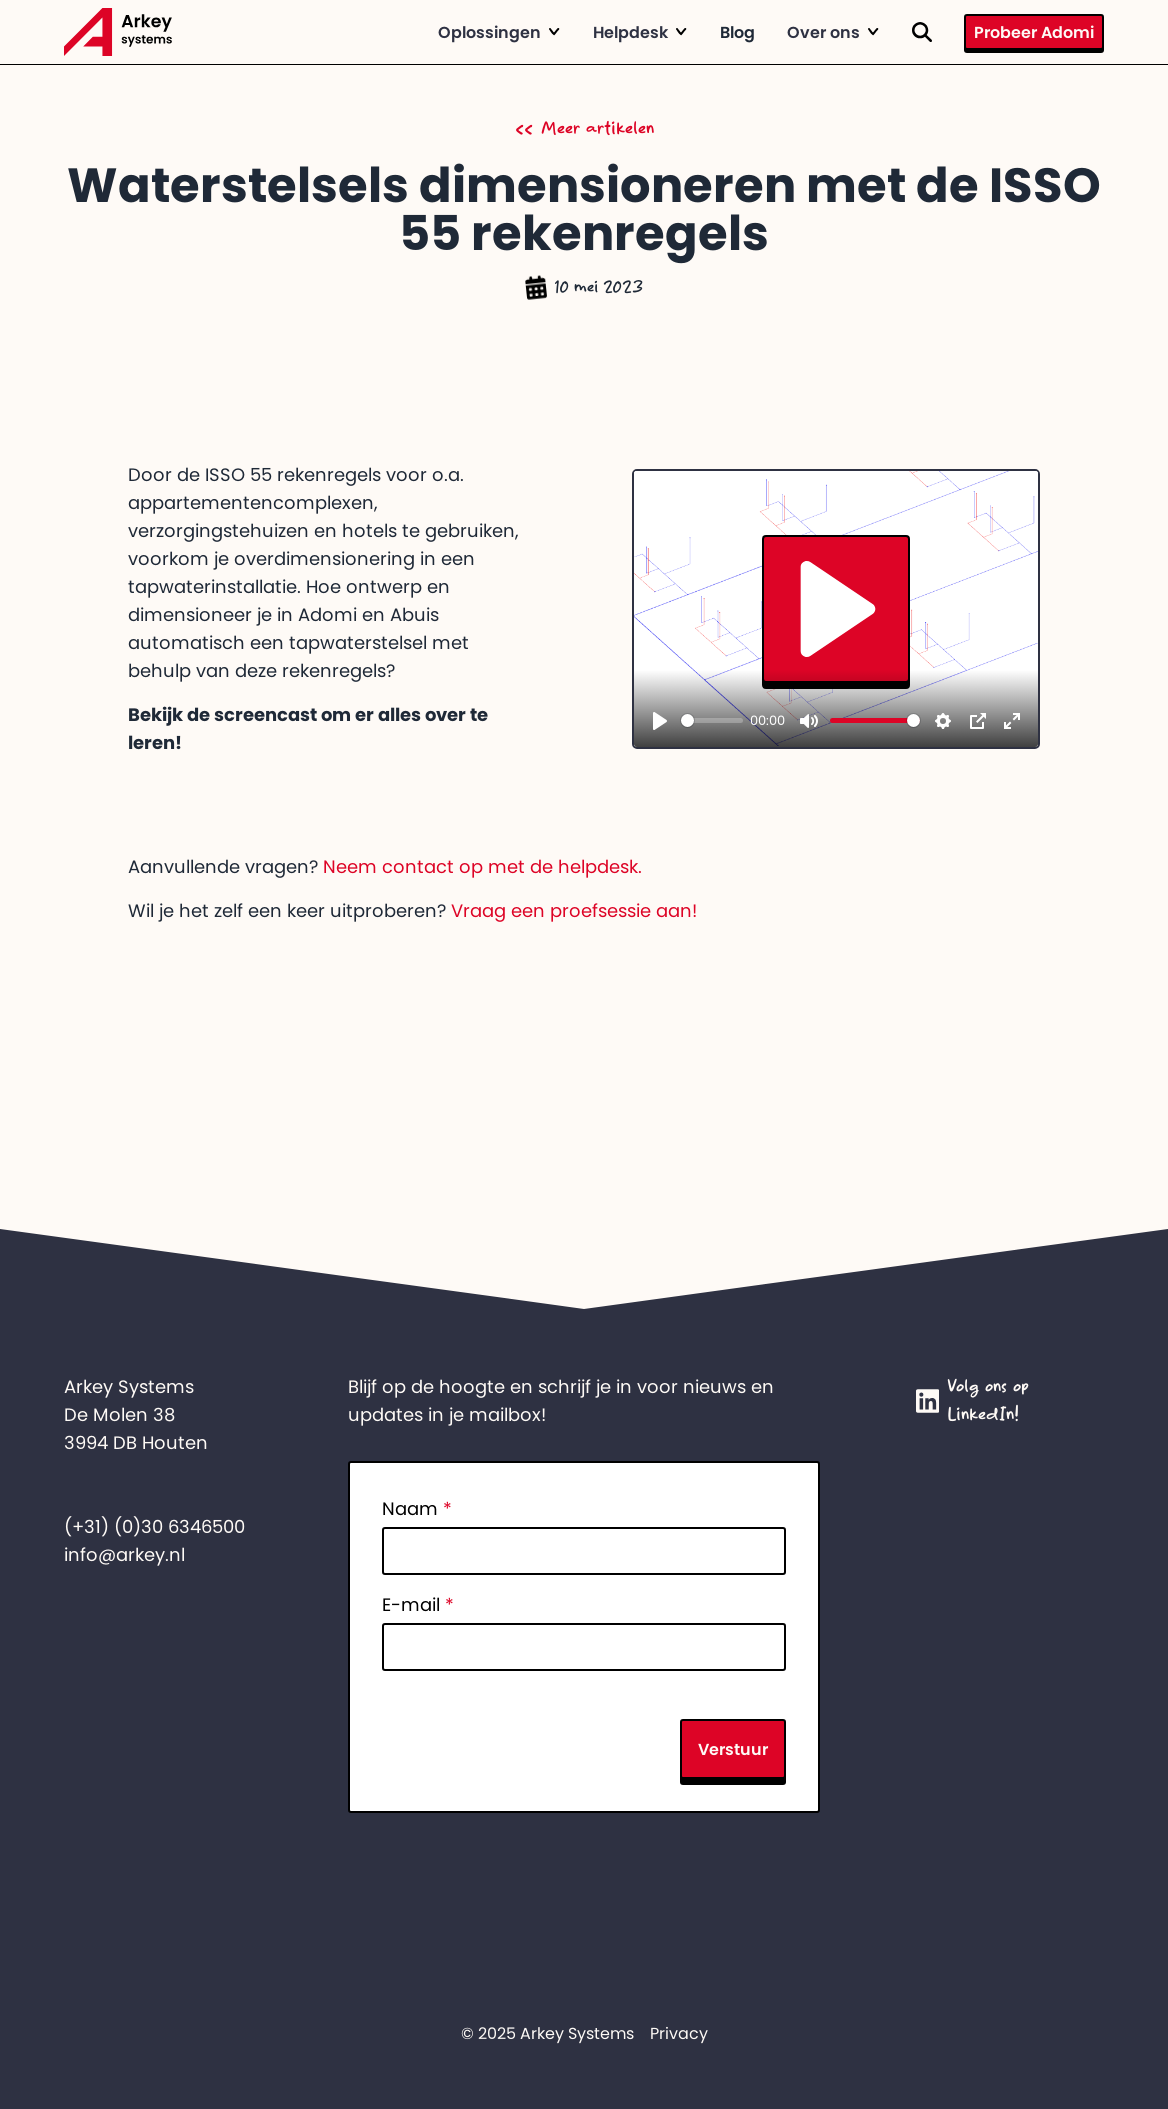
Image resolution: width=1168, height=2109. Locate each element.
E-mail (418, 1605)
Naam (417, 1509)
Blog (737, 32)
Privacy (679, 2033)
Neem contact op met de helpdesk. (482, 867)
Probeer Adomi (1034, 32)
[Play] (660, 721)
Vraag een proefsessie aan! (574, 911)
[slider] (712, 720)
